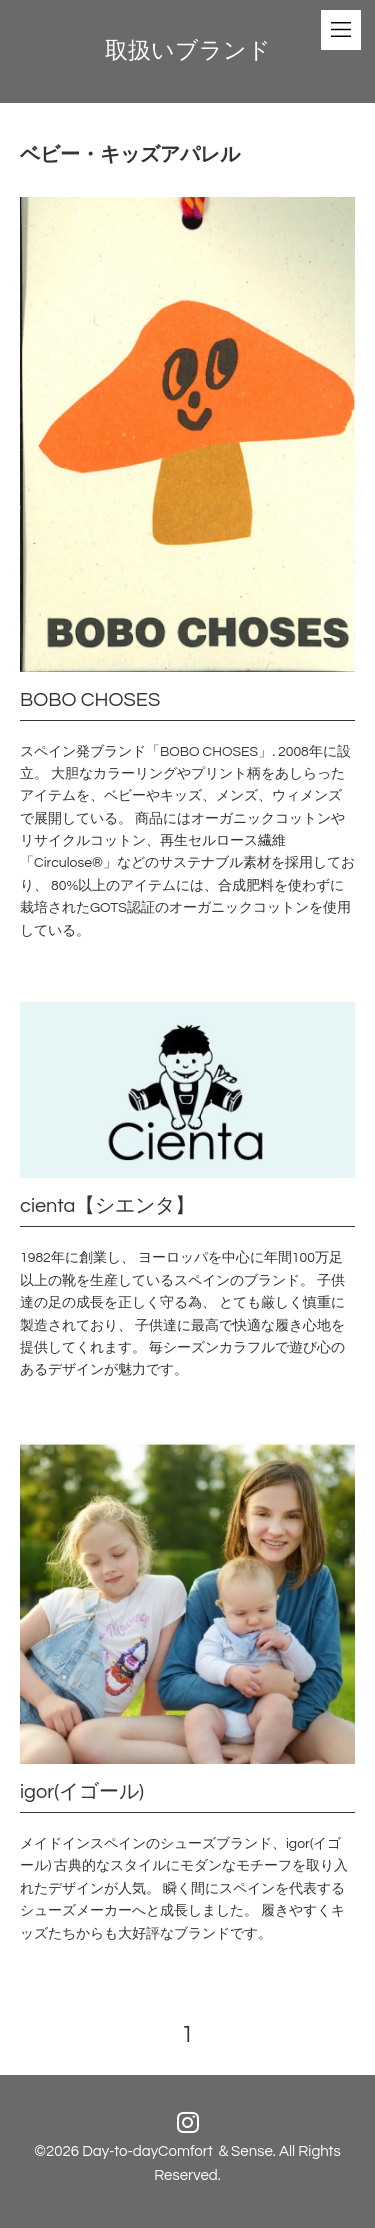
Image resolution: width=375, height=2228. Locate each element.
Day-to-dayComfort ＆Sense (177, 2151)
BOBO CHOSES (90, 700)
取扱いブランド (188, 51)
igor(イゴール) (82, 1792)
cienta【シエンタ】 (107, 1206)
